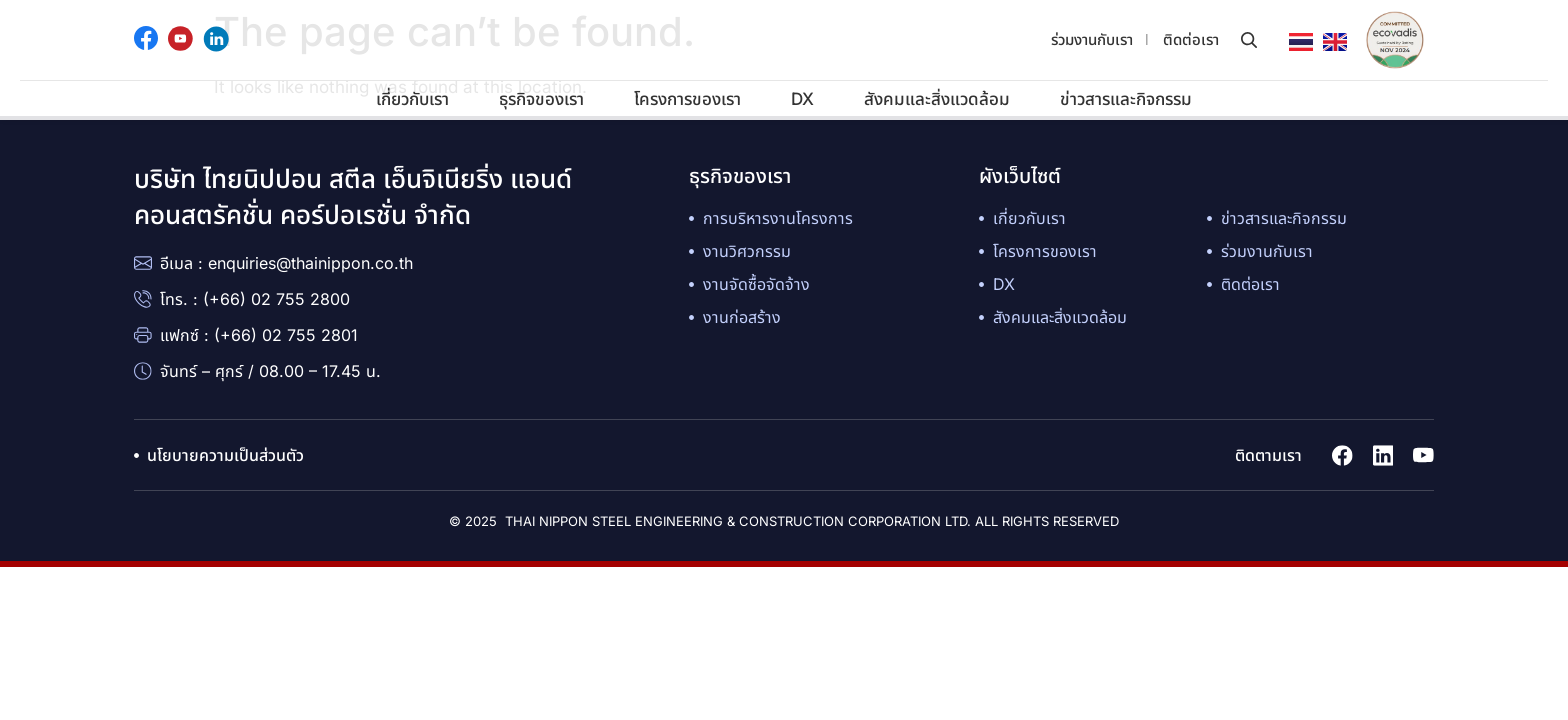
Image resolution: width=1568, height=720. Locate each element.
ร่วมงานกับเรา (1092, 39)
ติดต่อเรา (1191, 39)
